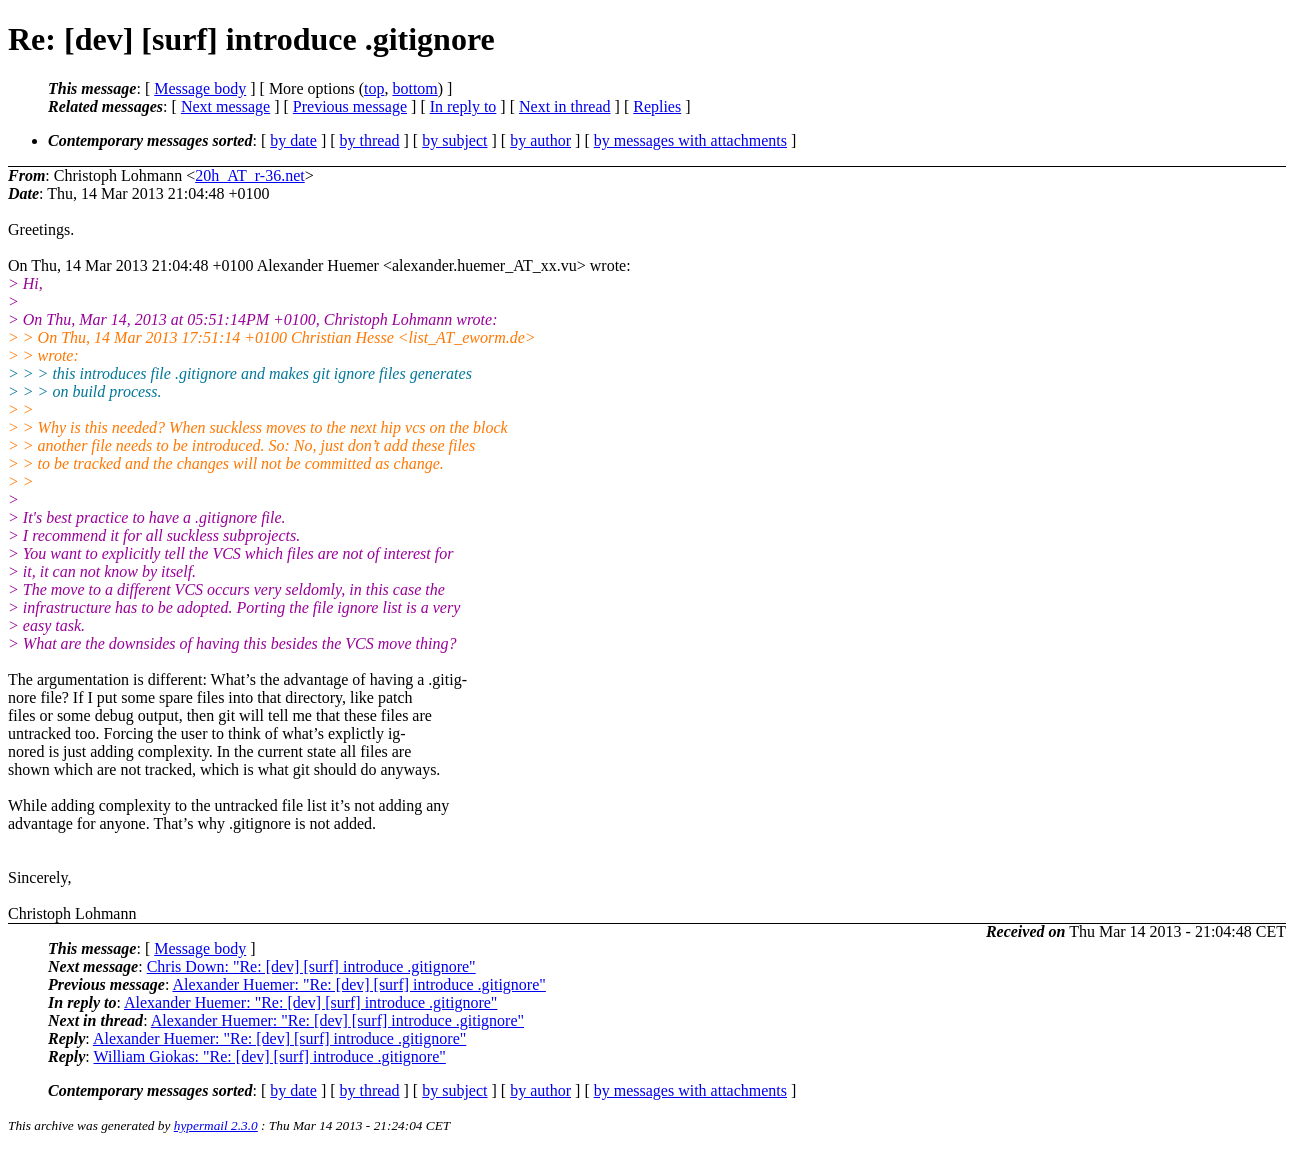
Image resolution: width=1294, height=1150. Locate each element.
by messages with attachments (690, 140)
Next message (225, 106)
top (374, 88)
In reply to (463, 106)
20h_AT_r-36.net (249, 175)
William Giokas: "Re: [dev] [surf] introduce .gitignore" (269, 1056)
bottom (414, 88)
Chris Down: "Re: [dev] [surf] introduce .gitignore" (311, 966)
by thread (370, 140)
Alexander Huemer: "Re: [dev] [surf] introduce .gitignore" (358, 984)
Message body (200, 88)
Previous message (350, 106)
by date (293, 140)
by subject (454, 140)
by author (540, 140)
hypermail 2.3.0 (216, 1125)
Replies (657, 106)
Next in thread (565, 106)
